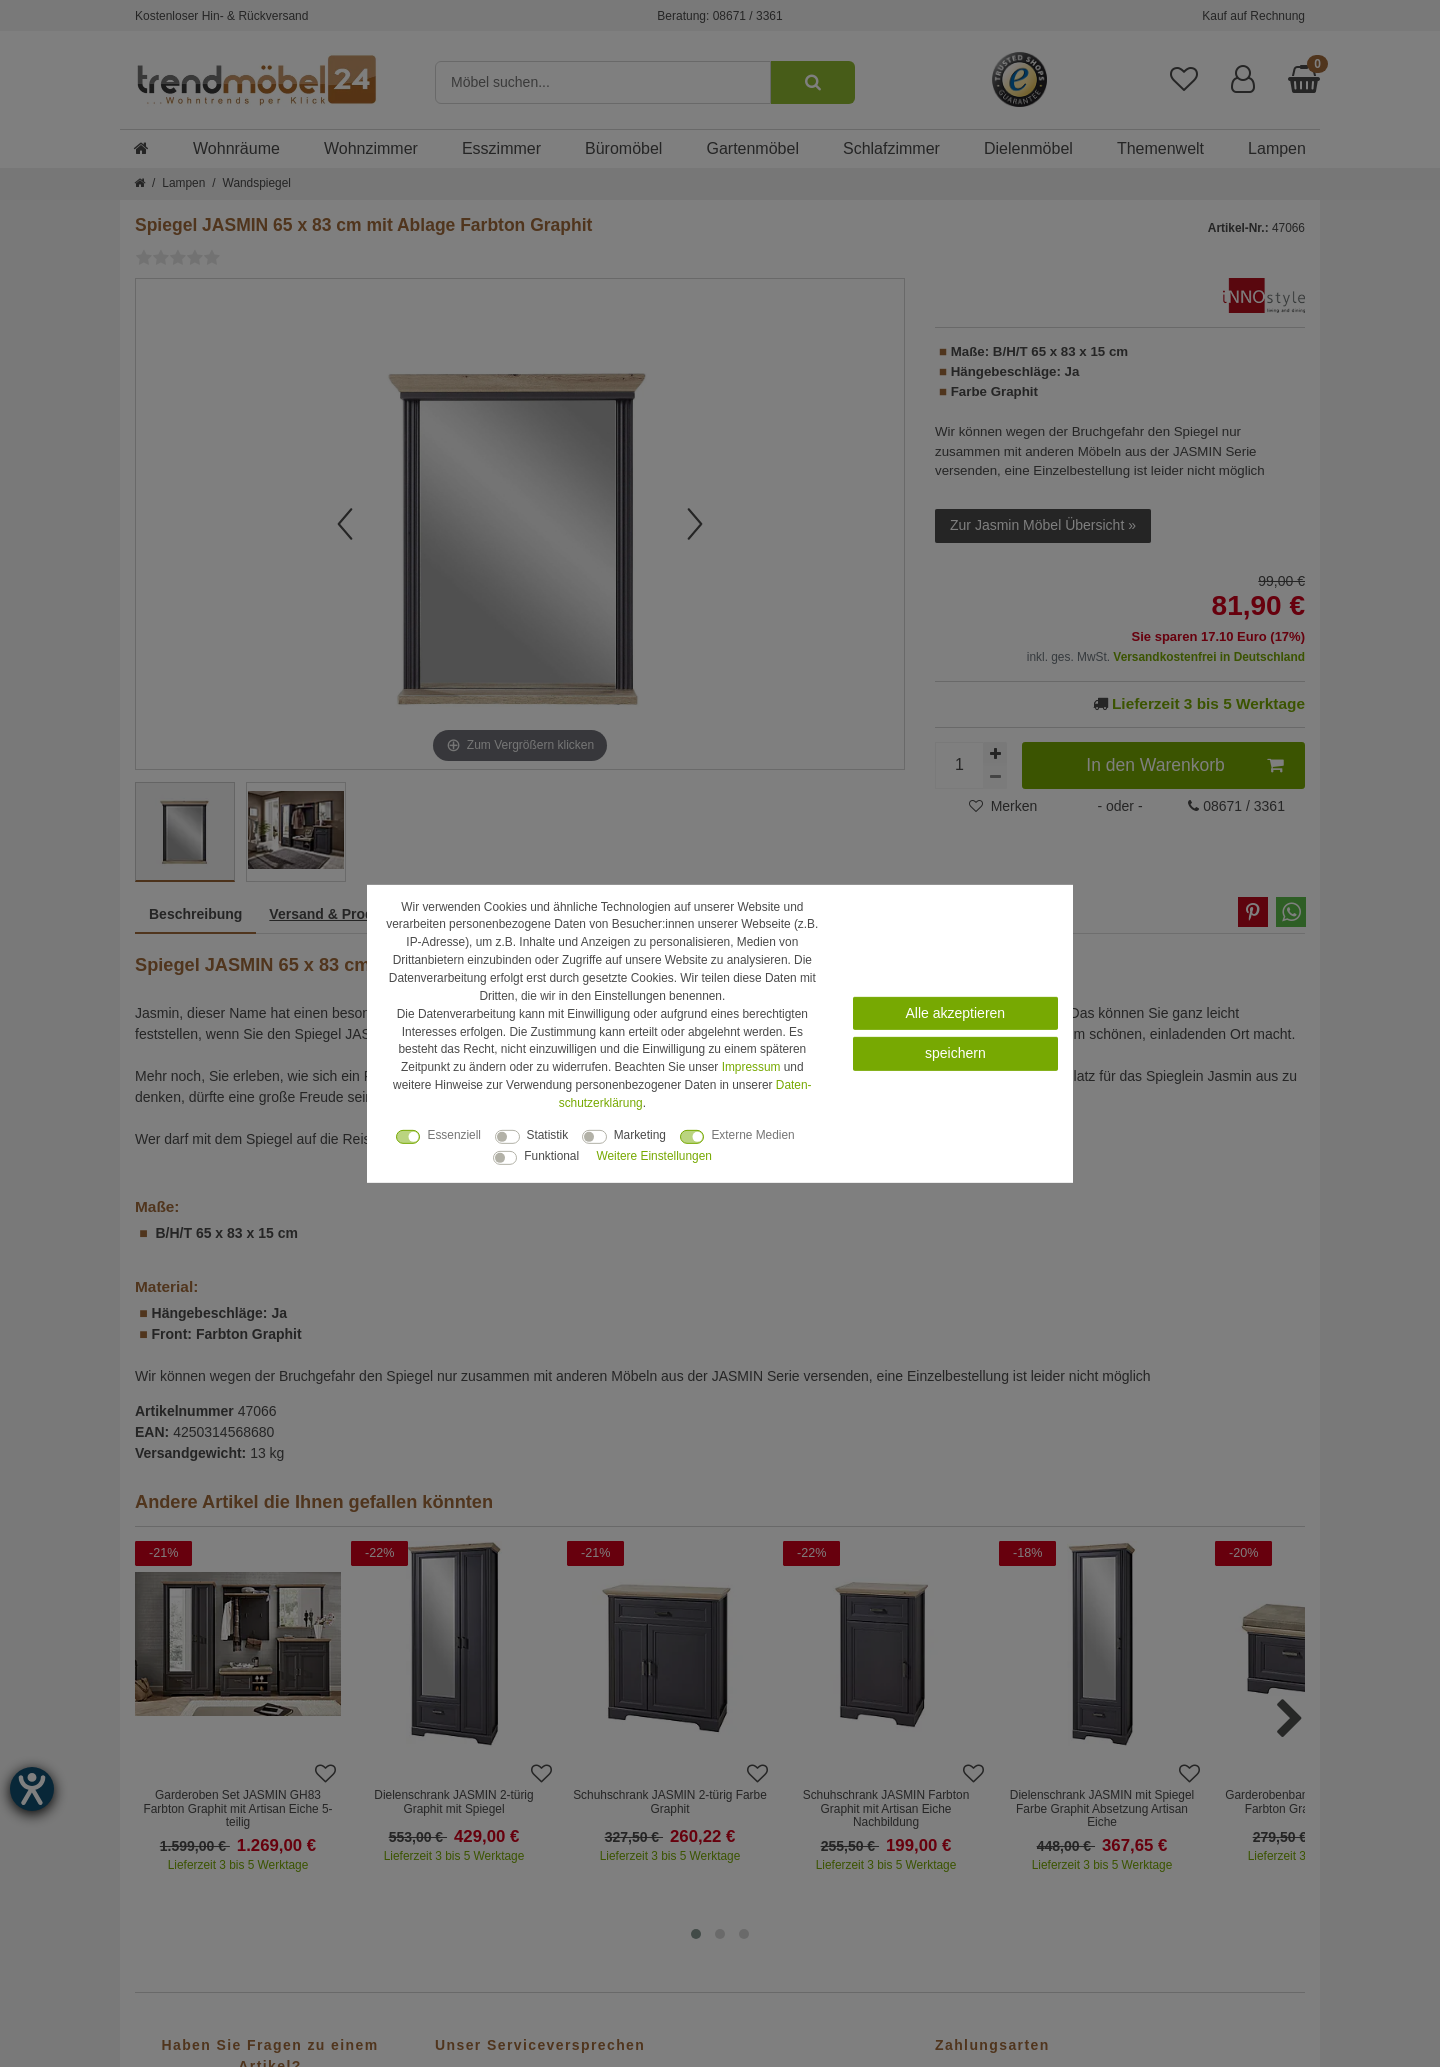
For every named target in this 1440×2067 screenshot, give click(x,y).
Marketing (640, 1135)
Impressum (751, 1067)
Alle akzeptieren (956, 1013)
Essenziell (454, 1135)
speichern (955, 1053)
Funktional (551, 1156)
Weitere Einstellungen (653, 1156)
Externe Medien (752, 1135)
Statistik (548, 1135)
